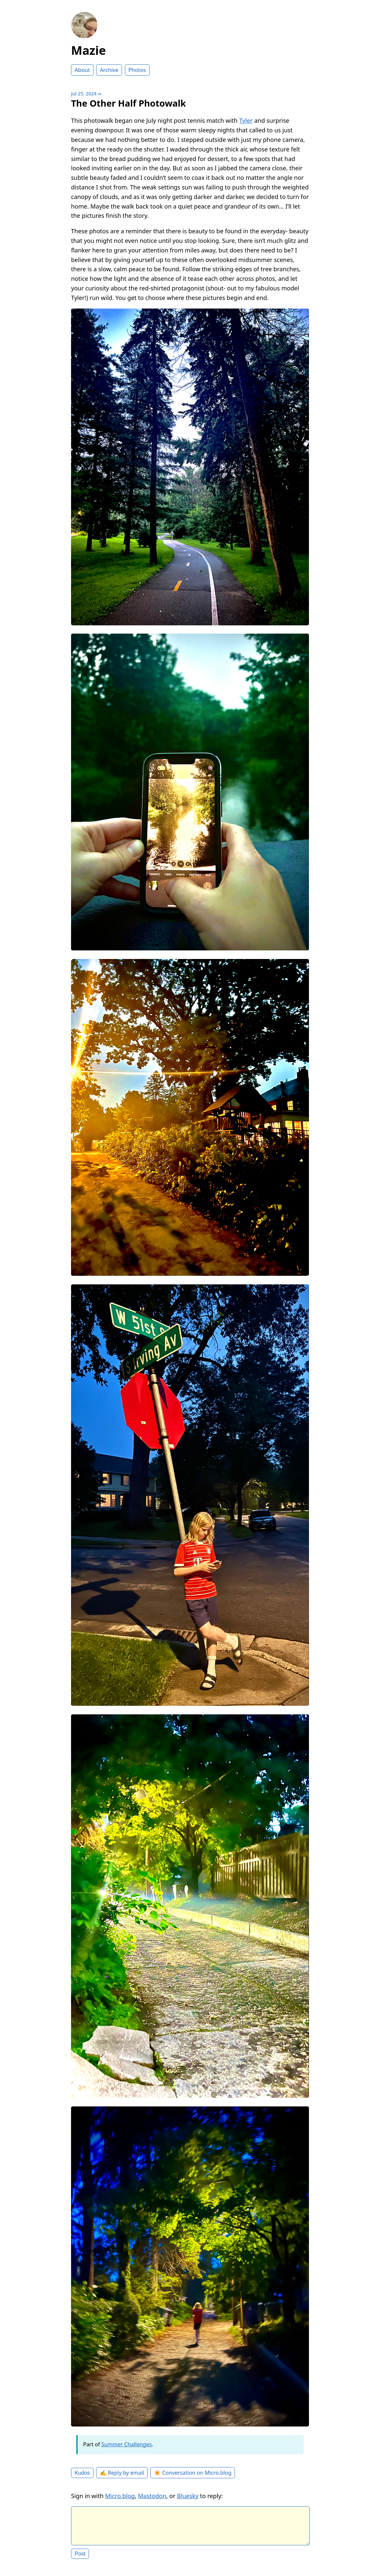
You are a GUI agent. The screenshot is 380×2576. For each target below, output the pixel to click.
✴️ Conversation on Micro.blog (192, 2472)
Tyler (246, 120)
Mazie (88, 50)
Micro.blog (120, 2496)
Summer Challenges (126, 2444)
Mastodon (152, 2496)
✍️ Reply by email (122, 2472)
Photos (137, 70)
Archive (109, 70)
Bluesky (188, 2496)
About (82, 70)
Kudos (82, 2473)
